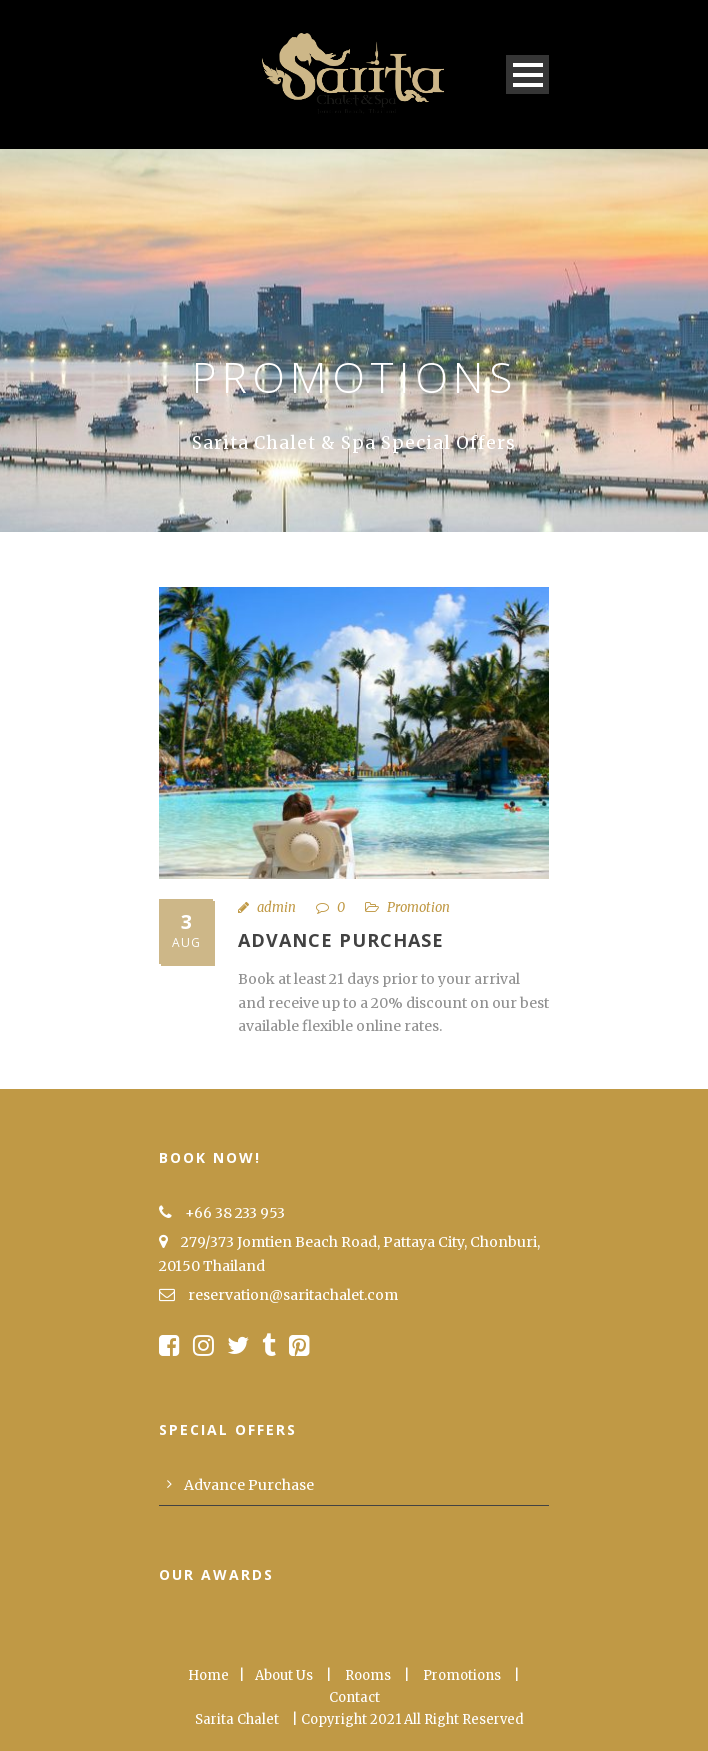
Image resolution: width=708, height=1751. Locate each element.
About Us (284, 1675)
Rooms (368, 1675)
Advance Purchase (341, 940)
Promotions (462, 1675)
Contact (354, 1697)
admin (276, 907)
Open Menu (527, 74)
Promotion (418, 907)
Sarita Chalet (237, 1719)
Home (208, 1675)
